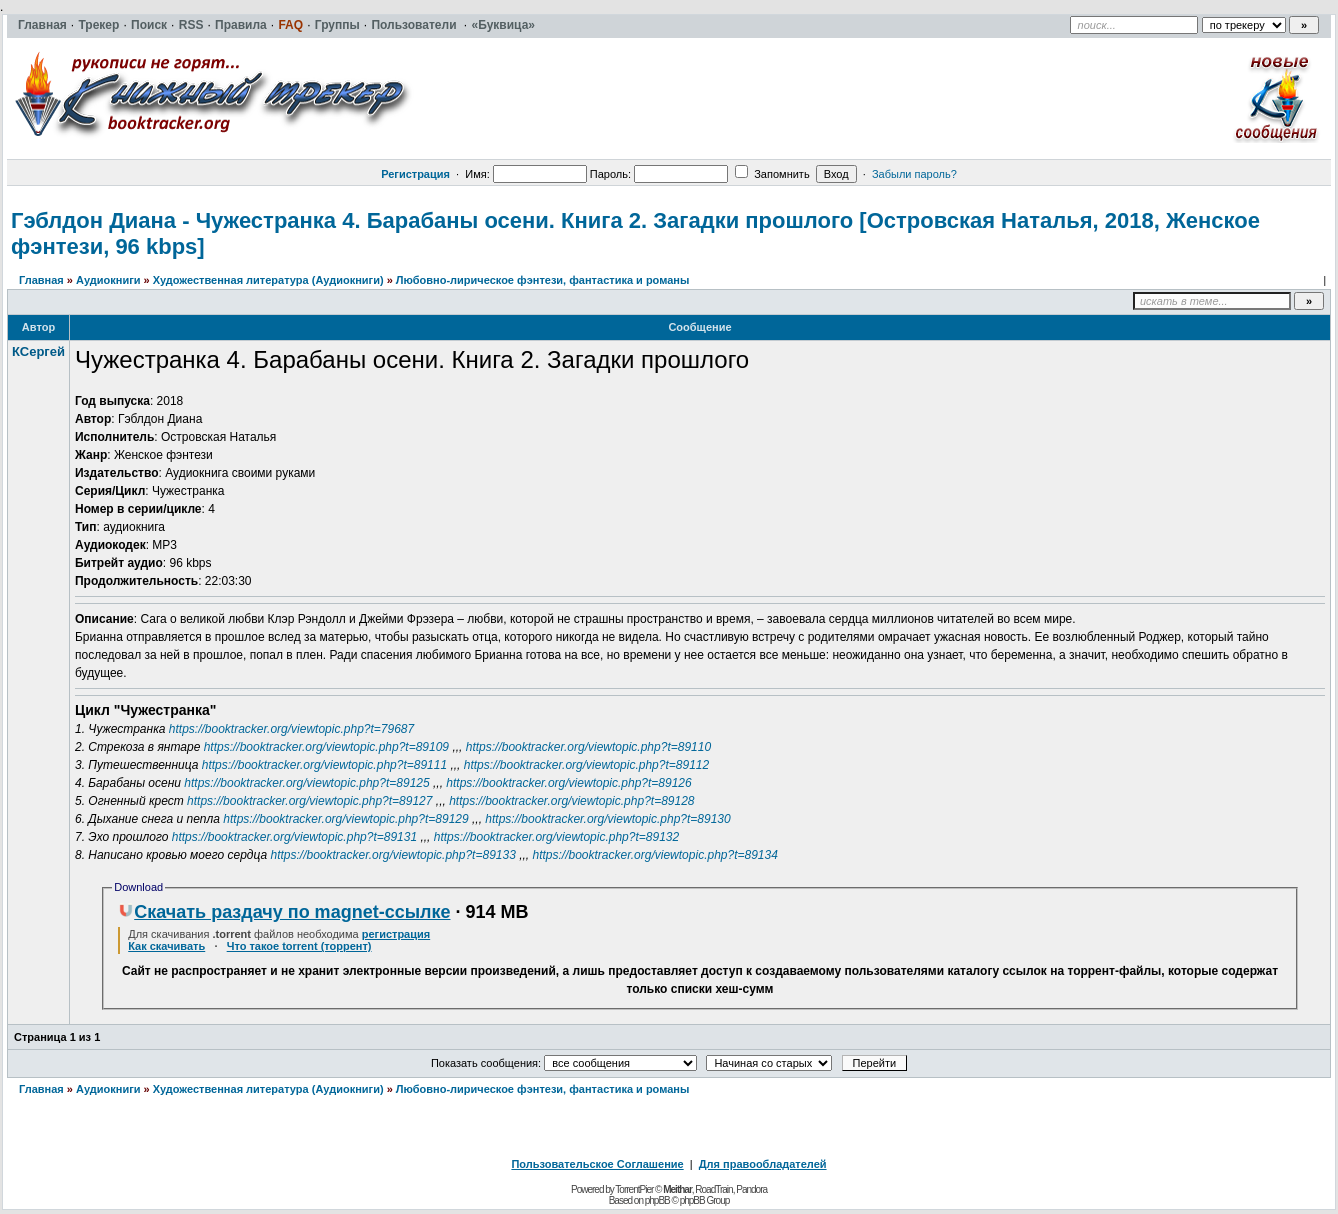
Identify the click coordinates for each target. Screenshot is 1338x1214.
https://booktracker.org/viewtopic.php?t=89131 (294, 837)
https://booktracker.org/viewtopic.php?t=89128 (571, 801)
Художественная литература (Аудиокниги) (268, 280)
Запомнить (772, 174)
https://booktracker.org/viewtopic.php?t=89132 (556, 837)
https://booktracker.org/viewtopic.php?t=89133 (392, 855)
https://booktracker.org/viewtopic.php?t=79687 (291, 729)
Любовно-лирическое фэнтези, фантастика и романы (543, 280)
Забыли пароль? (914, 174)
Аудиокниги (108, 280)
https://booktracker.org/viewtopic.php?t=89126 (568, 783)
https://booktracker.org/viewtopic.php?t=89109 (326, 747)
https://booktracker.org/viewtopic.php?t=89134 (655, 855)
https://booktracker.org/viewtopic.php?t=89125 (306, 783)
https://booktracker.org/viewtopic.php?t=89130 (607, 819)
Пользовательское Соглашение (597, 1164)
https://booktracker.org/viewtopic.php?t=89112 (586, 765)
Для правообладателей (763, 1164)
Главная (41, 280)
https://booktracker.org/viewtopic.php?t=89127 (309, 801)
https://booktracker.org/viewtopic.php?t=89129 (345, 819)
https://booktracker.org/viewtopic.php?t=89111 (324, 765)
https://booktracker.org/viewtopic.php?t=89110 (588, 747)
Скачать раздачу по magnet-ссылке (284, 912)
